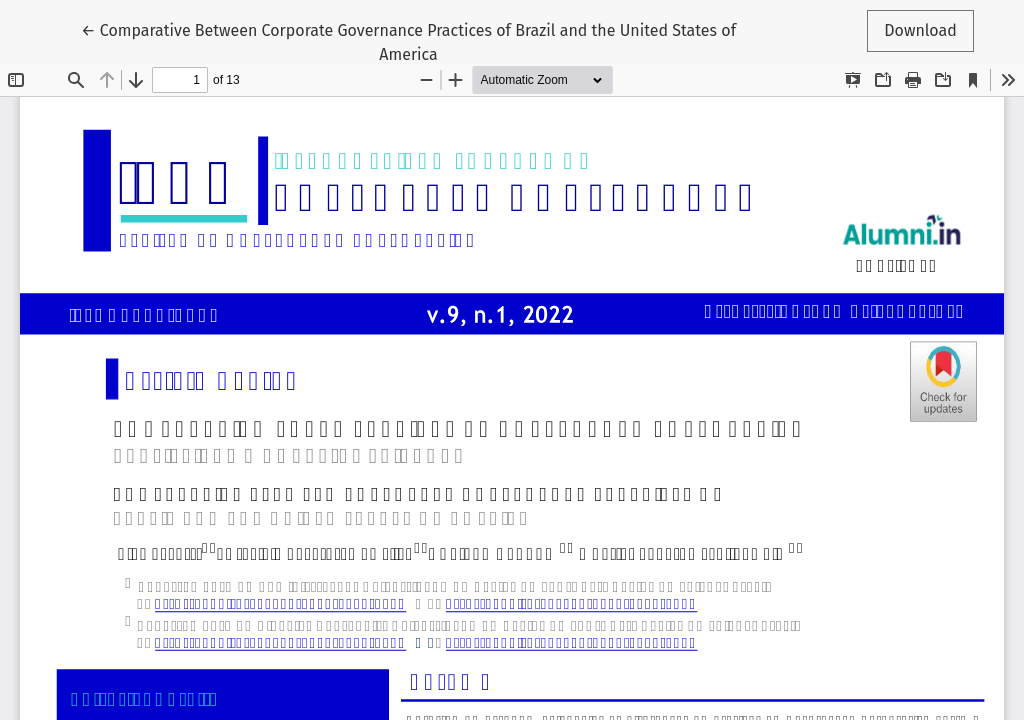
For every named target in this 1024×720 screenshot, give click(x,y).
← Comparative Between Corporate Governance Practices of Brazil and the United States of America (408, 41)
